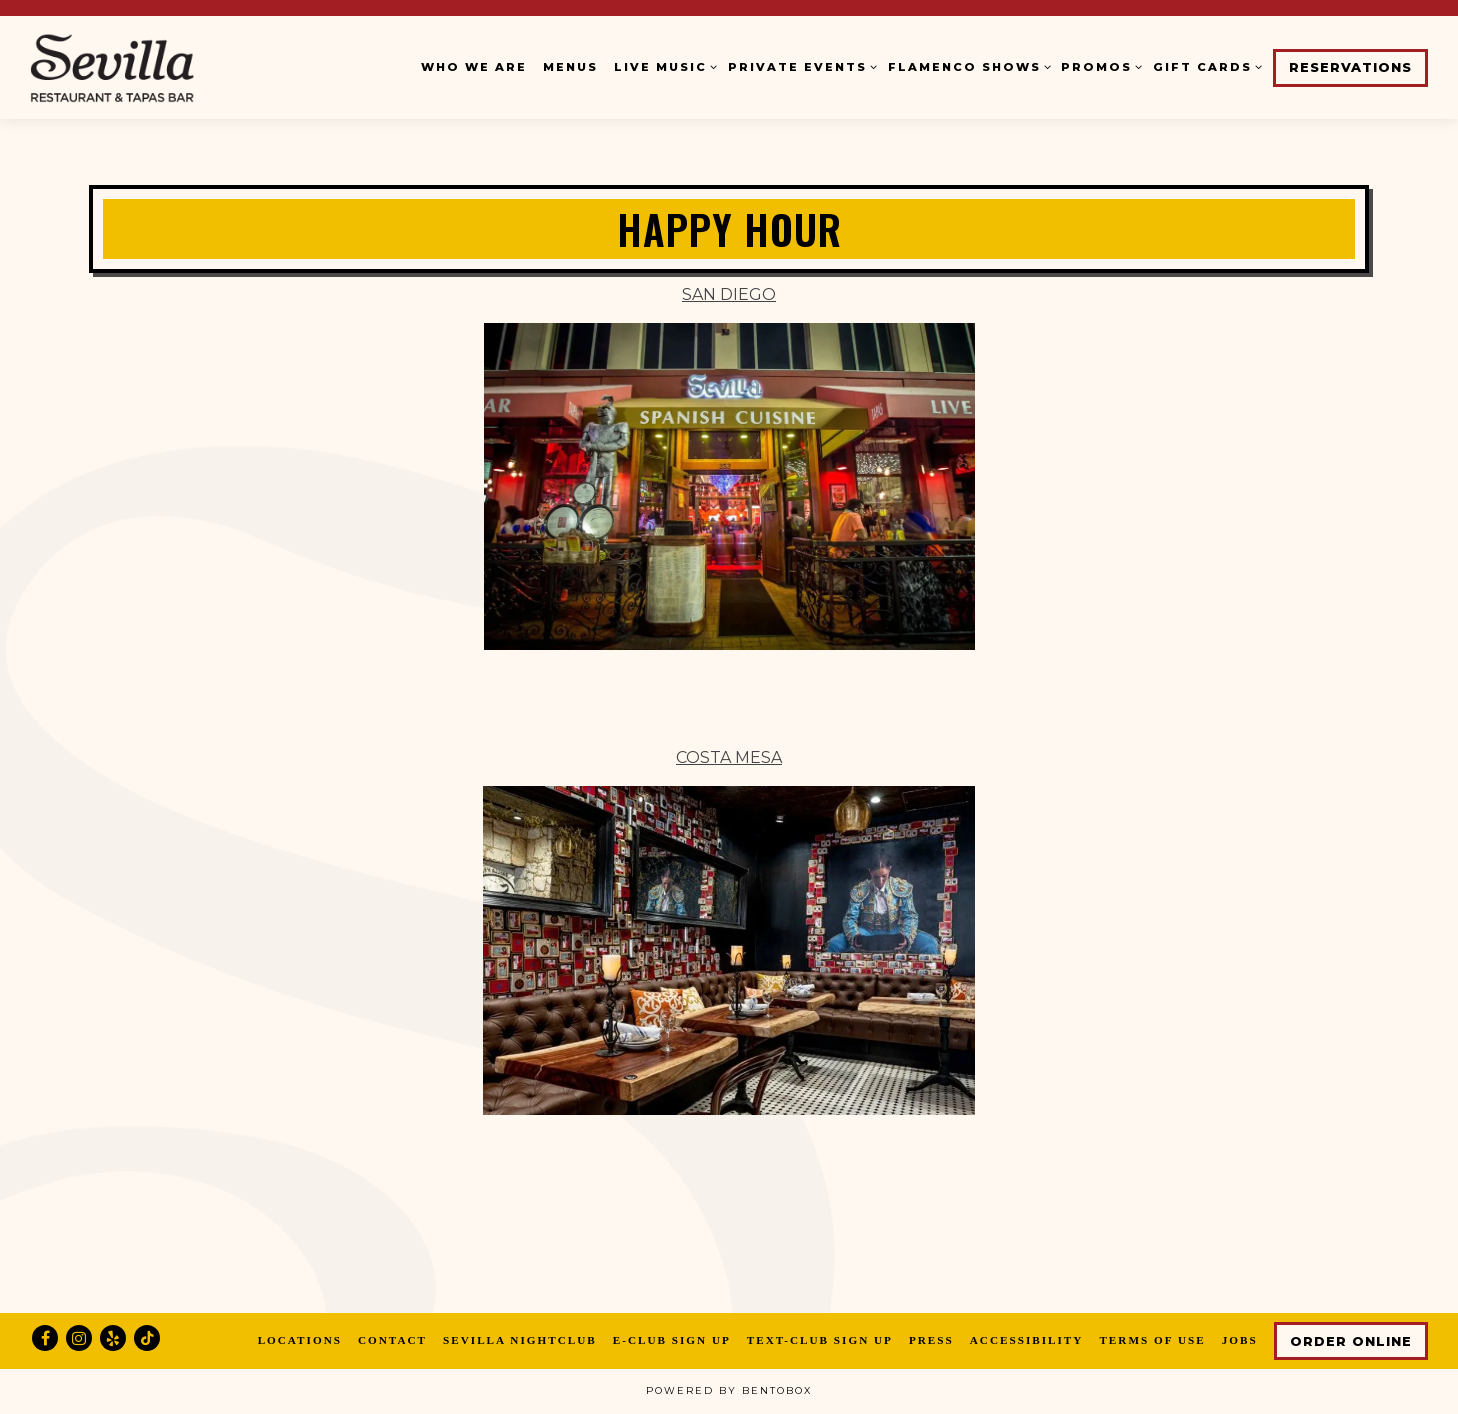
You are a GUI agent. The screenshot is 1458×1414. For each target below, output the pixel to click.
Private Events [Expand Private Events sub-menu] (800, 66)
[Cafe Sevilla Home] (155, 67)
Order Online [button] (1351, 1341)
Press (931, 1340)
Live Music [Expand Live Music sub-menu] (663, 66)
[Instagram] (79, 1338)
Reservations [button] (1350, 67)
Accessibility (1027, 1340)
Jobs (1240, 1340)
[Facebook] (45, 1338)
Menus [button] (570, 67)
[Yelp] (113, 1338)
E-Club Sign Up (672, 1340)
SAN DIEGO (729, 294)
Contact (392, 1340)
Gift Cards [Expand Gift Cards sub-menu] (1205, 66)
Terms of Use (1152, 1340)
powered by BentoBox (729, 1390)
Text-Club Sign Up (820, 1340)
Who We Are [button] (474, 67)
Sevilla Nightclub (520, 1340)
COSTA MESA (729, 757)
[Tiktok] (147, 1338)
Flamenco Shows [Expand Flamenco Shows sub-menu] (967, 66)
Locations (300, 1340)
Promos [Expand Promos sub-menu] (1099, 66)
